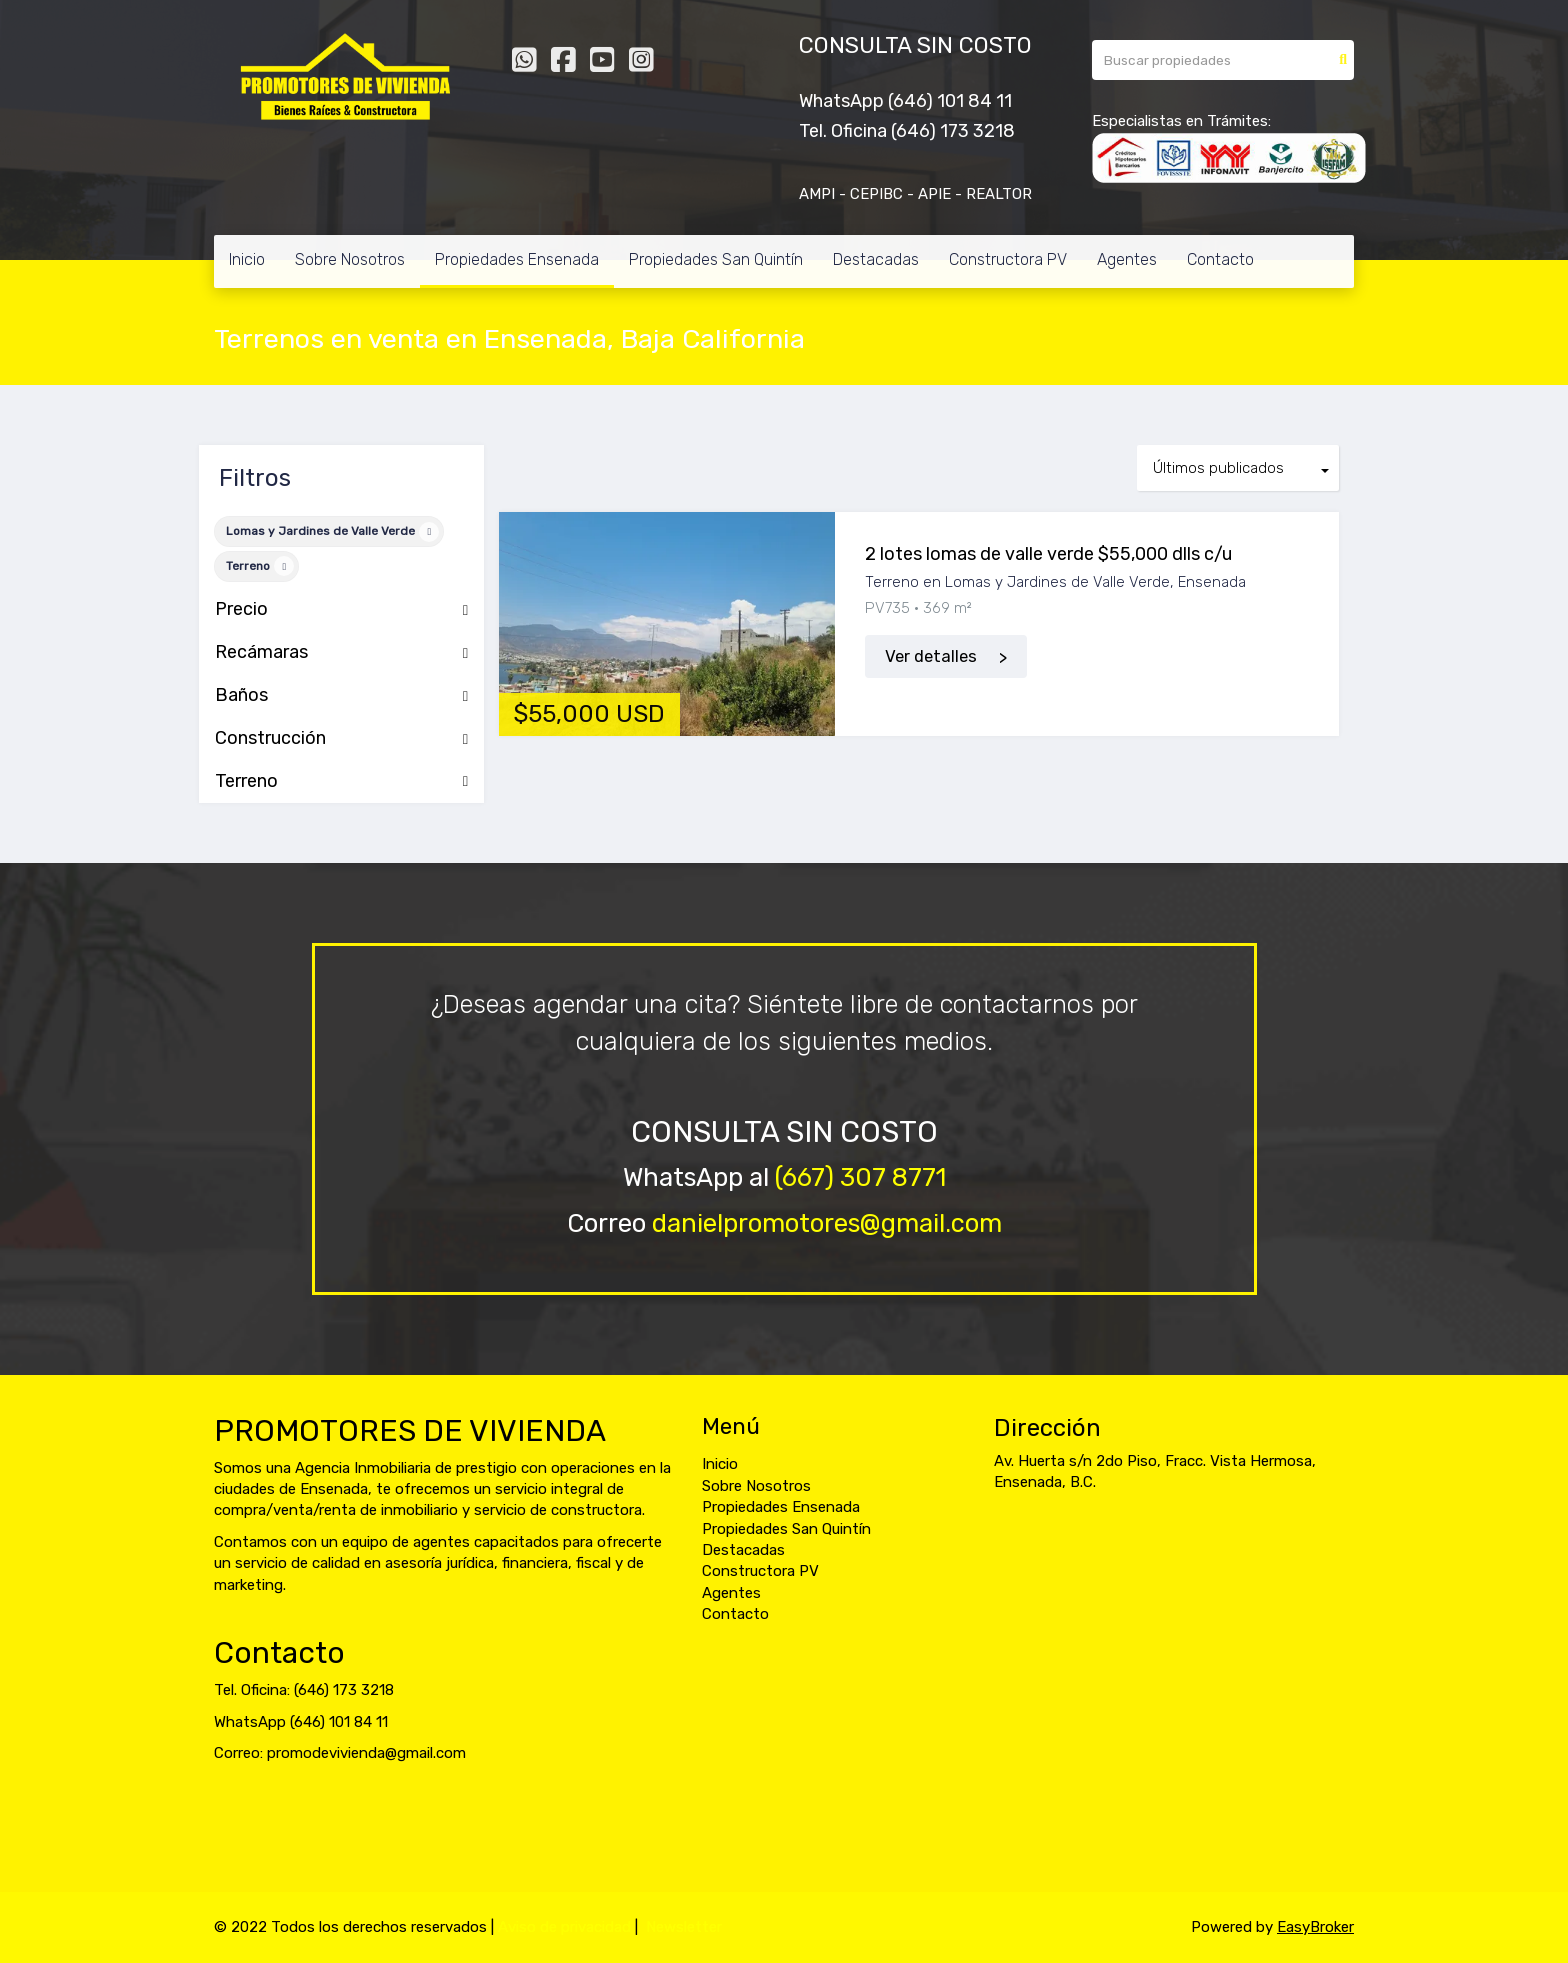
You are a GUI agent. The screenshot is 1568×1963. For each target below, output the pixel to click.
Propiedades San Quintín (716, 259)
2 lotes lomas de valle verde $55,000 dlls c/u (1048, 554)
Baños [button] (341, 696)
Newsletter (684, 1927)
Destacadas (876, 259)
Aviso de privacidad (564, 1927)
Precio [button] (341, 610)
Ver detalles (931, 656)
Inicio (247, 259)
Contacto (1220, 259)
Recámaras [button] (341, 653)
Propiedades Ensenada (517, 259)
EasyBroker (1315, 1927)
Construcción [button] (341, 739)
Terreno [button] (341, 782)
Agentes (1127, 259)
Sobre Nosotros (350, 259)
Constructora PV (1008, 259)
